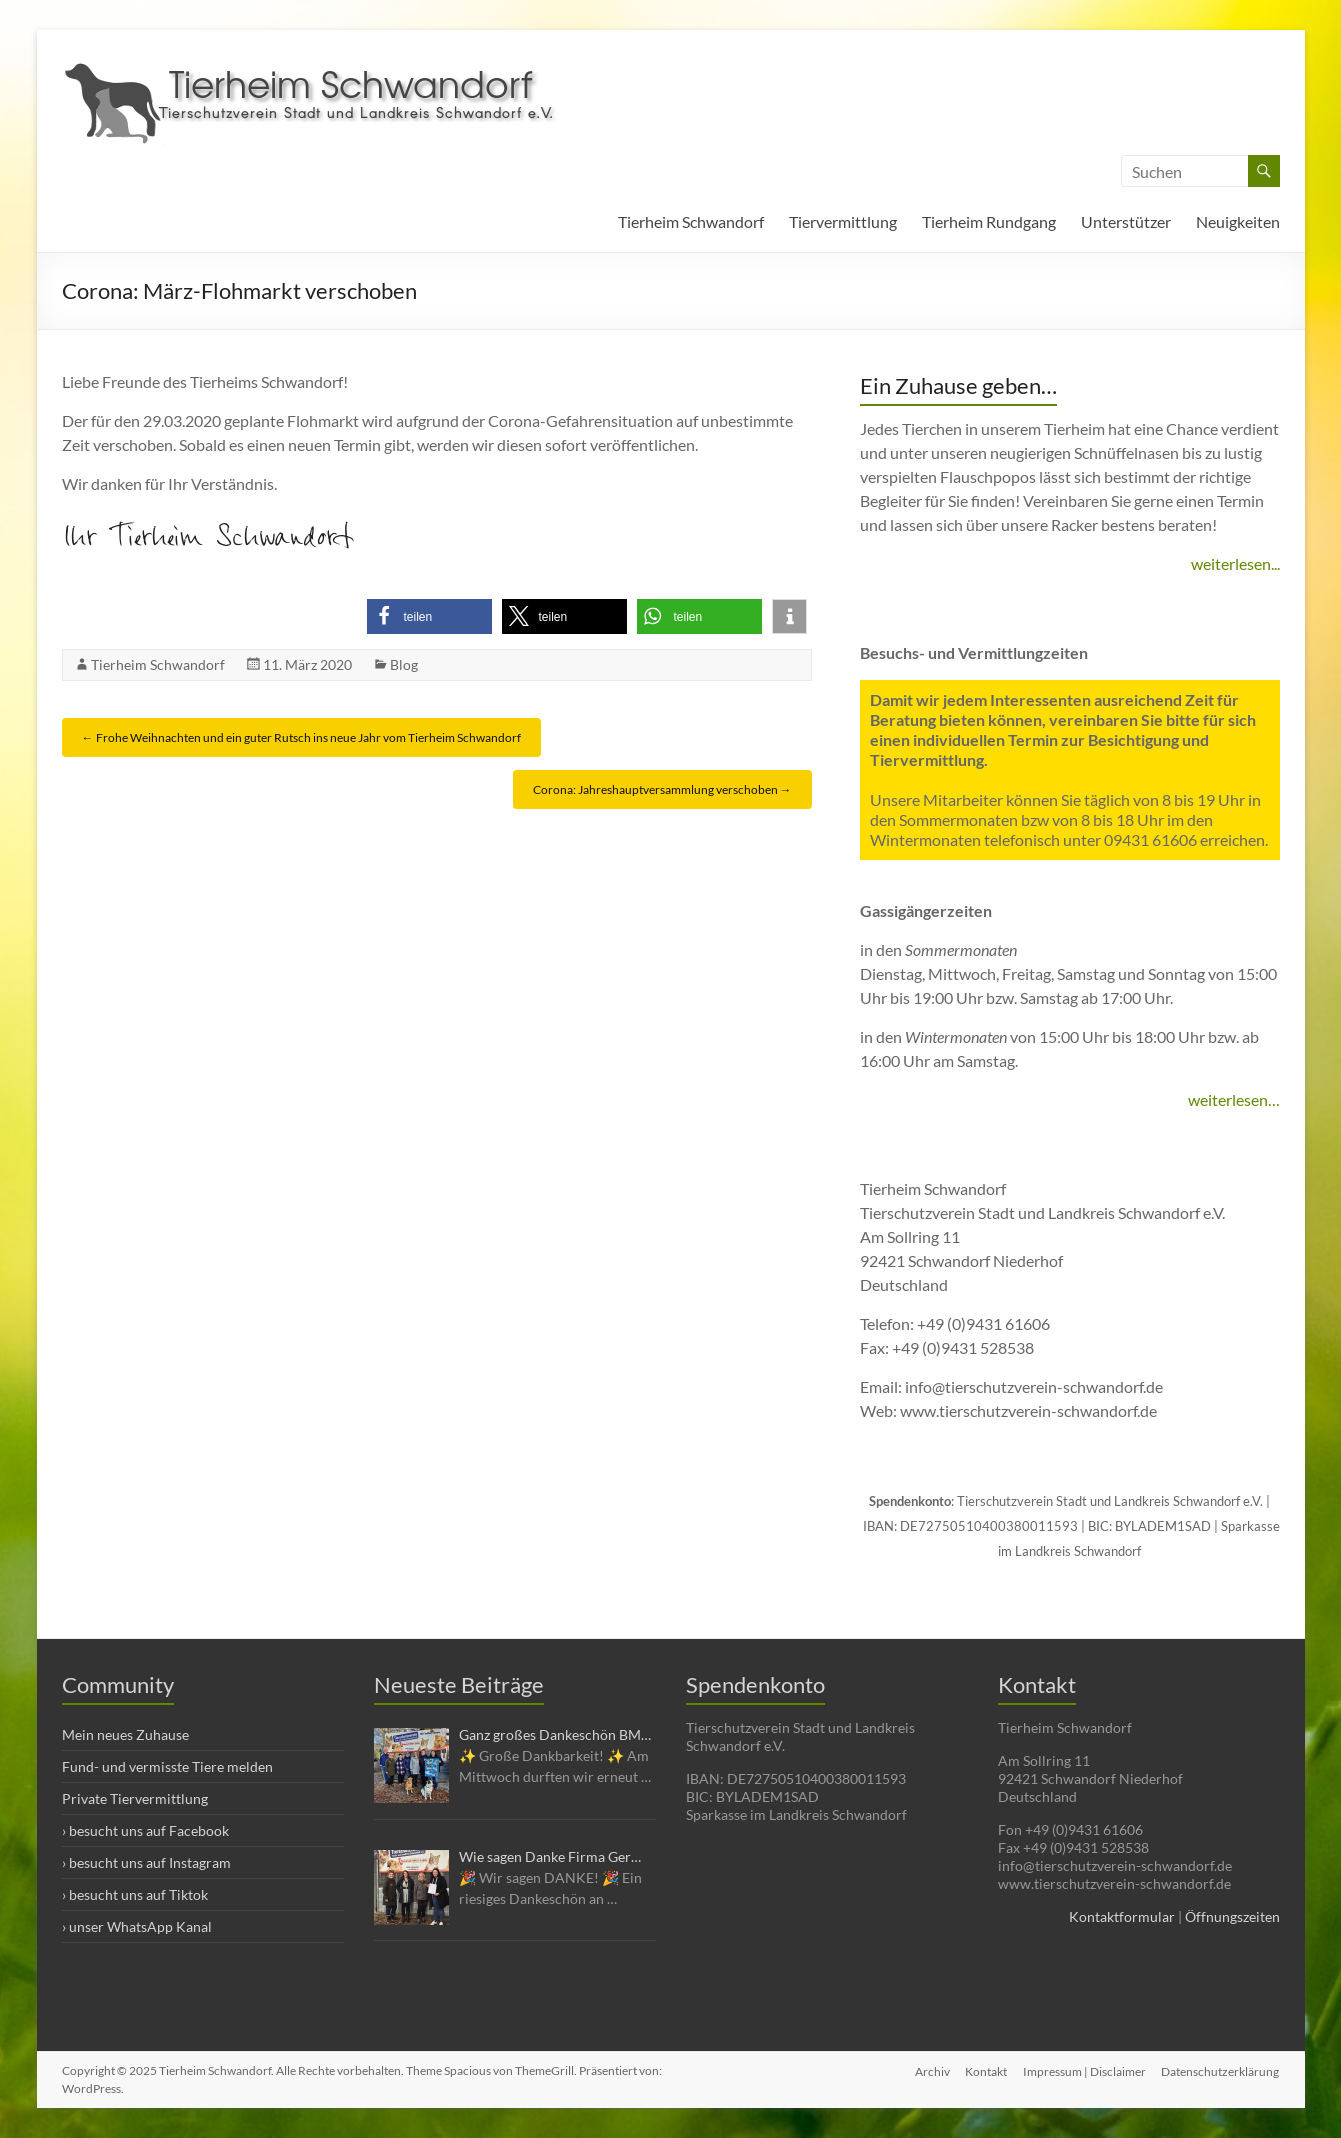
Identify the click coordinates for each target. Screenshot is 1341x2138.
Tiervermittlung (843, 221)
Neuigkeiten (1238, 221)
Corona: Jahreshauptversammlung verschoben (662, 789)
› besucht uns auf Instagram (146, 1862)
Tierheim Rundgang (989, 221)
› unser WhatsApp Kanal (137, 1926)
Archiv (931, 2070)
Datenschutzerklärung (1221, 2070)
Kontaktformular (1122, 1916)
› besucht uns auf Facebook (145, 1830)
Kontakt (986, 2070)
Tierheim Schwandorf (691, 221)
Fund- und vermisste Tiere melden (167, 1766)
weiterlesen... (1235, 563)
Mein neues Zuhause (125, 1734)
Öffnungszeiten (1232, 1916)
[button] (429, 616)
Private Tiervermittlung (135, 1798)
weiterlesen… (1234, 1099)
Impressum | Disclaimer (1084, 2070)
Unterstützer (1126, 221)
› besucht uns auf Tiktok (135, 1894)
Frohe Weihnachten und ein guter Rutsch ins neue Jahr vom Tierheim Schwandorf (301, 737)
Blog (404, 664)
